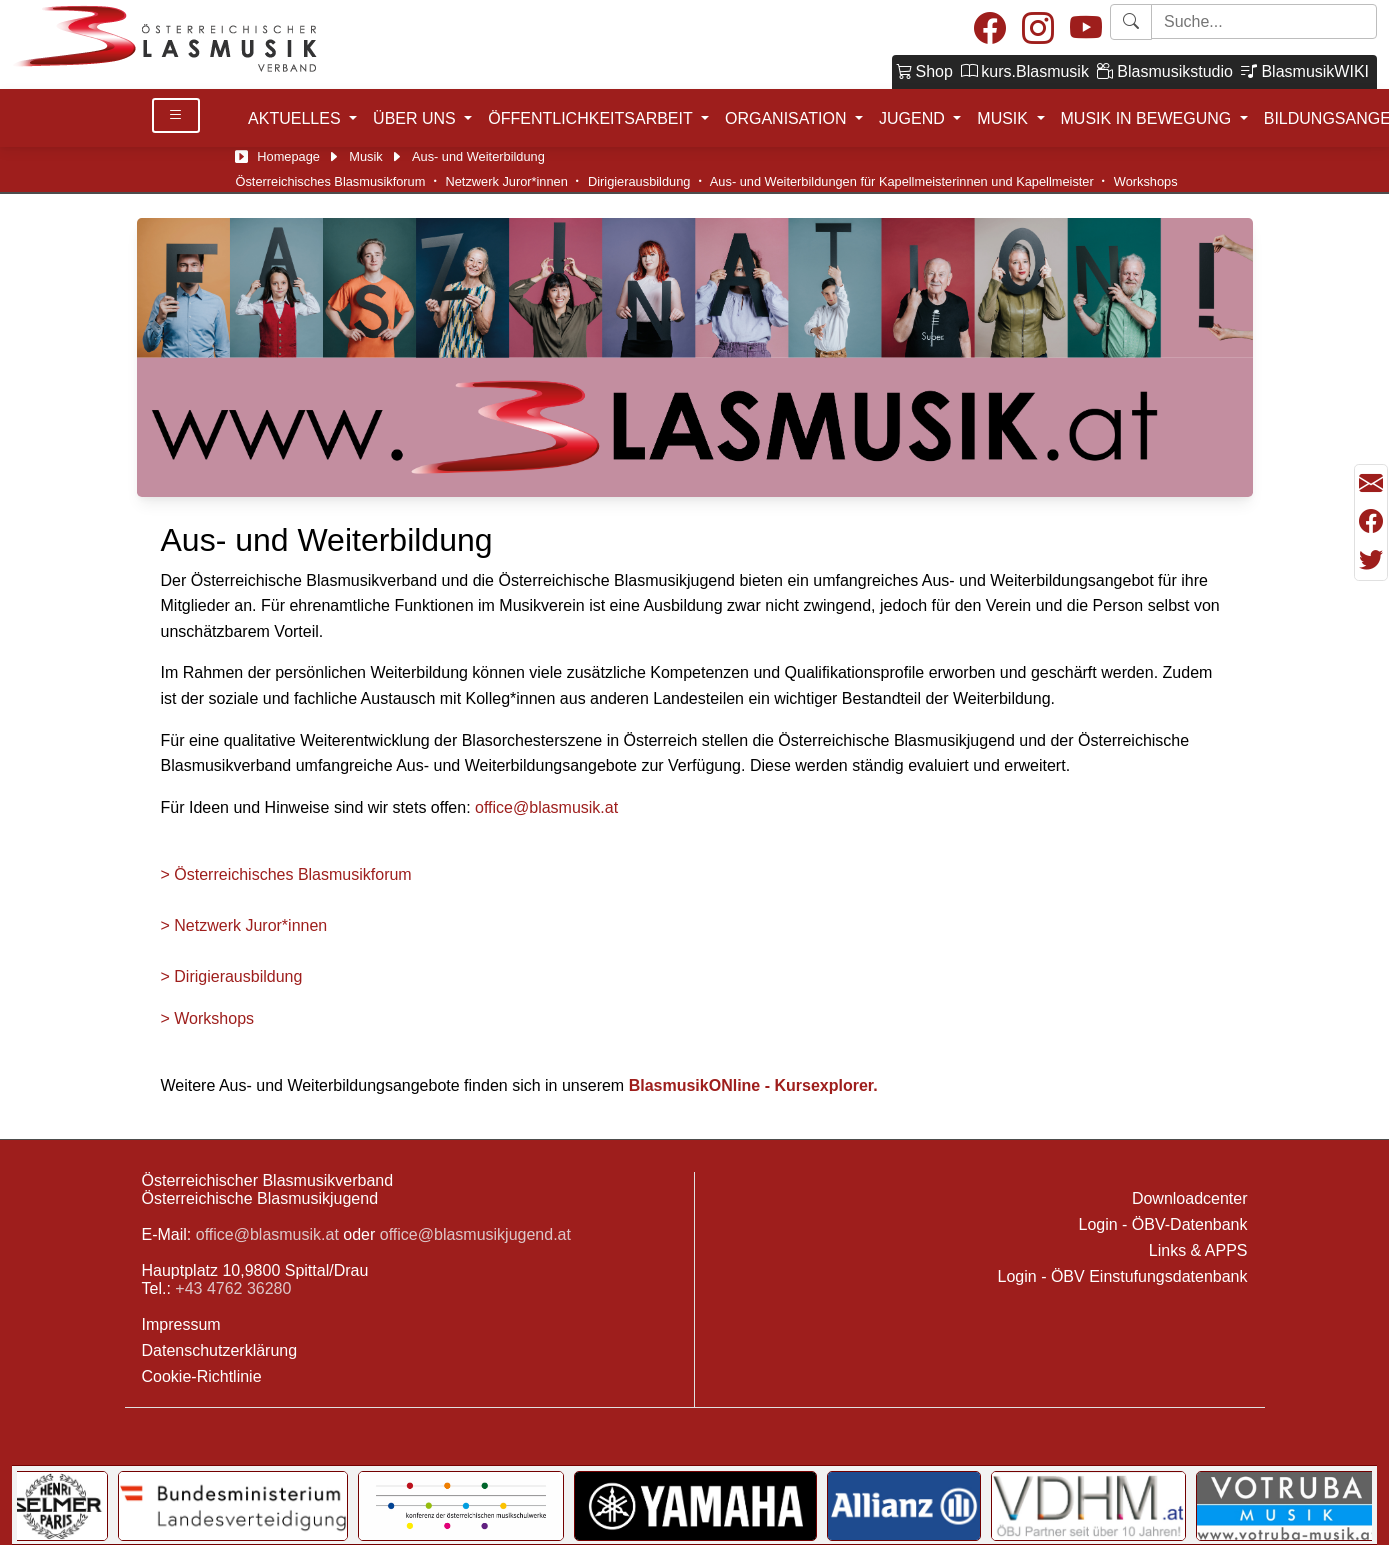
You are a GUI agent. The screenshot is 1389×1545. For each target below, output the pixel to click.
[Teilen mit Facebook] (1371, 522)
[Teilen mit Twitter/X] (1371, 560)
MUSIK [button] (1004, 118)
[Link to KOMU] (461, 1506)
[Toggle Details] (176, 115)
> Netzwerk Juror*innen (244, 925)
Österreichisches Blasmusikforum (331, 181)
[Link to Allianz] (904, 1506)
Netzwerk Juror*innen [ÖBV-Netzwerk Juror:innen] (507, 181)
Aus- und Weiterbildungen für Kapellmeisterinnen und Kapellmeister (902, 181)
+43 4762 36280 (233, 1288)
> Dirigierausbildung (232, 976)
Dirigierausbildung (639, 181)
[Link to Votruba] (1286, 1506)
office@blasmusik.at (546, 807)
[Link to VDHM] (1088, 1506)
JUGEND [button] (914, 118)
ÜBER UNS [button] (416, 118)
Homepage (288, 156)
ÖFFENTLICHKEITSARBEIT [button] (592, 118)
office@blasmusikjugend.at (475, 1234)
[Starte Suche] (1264, 21)
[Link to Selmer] (57, 1506)
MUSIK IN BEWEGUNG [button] (1148, 118)
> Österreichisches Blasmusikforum (286, 874)
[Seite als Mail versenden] (1371, 484)
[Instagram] (1038, 29)
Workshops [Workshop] (1146, 181)
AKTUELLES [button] (296, 118)
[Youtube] (1086, 29)
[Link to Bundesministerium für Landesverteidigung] (233, 1506)
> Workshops (208, 1018)
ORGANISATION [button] (788, 118)
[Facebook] (990, 29)
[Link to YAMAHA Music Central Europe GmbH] (695, 1506)
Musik (365, 156)
